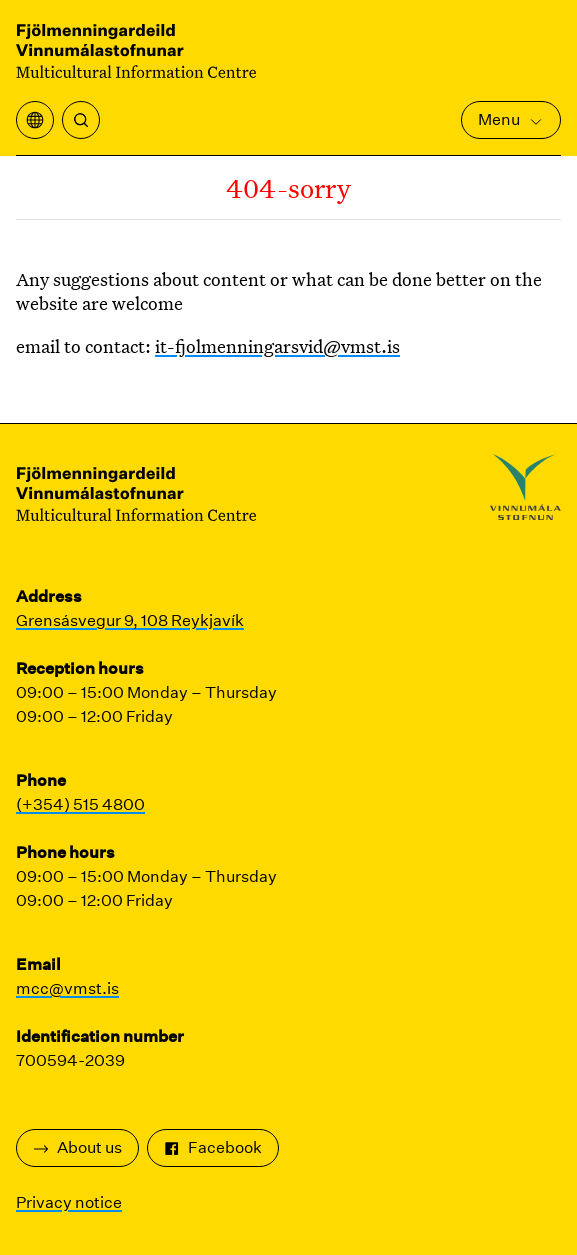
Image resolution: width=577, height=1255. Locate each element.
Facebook (213, 1147)
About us (77, 1147)
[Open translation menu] (35, 120)
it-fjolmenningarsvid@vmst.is (277, 346)
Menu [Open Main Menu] (511, 119)
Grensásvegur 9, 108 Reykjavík (130, 620)
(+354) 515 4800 (80, 804)
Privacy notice (69, 1202)
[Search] (81, 120)
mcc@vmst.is (67, 988)
